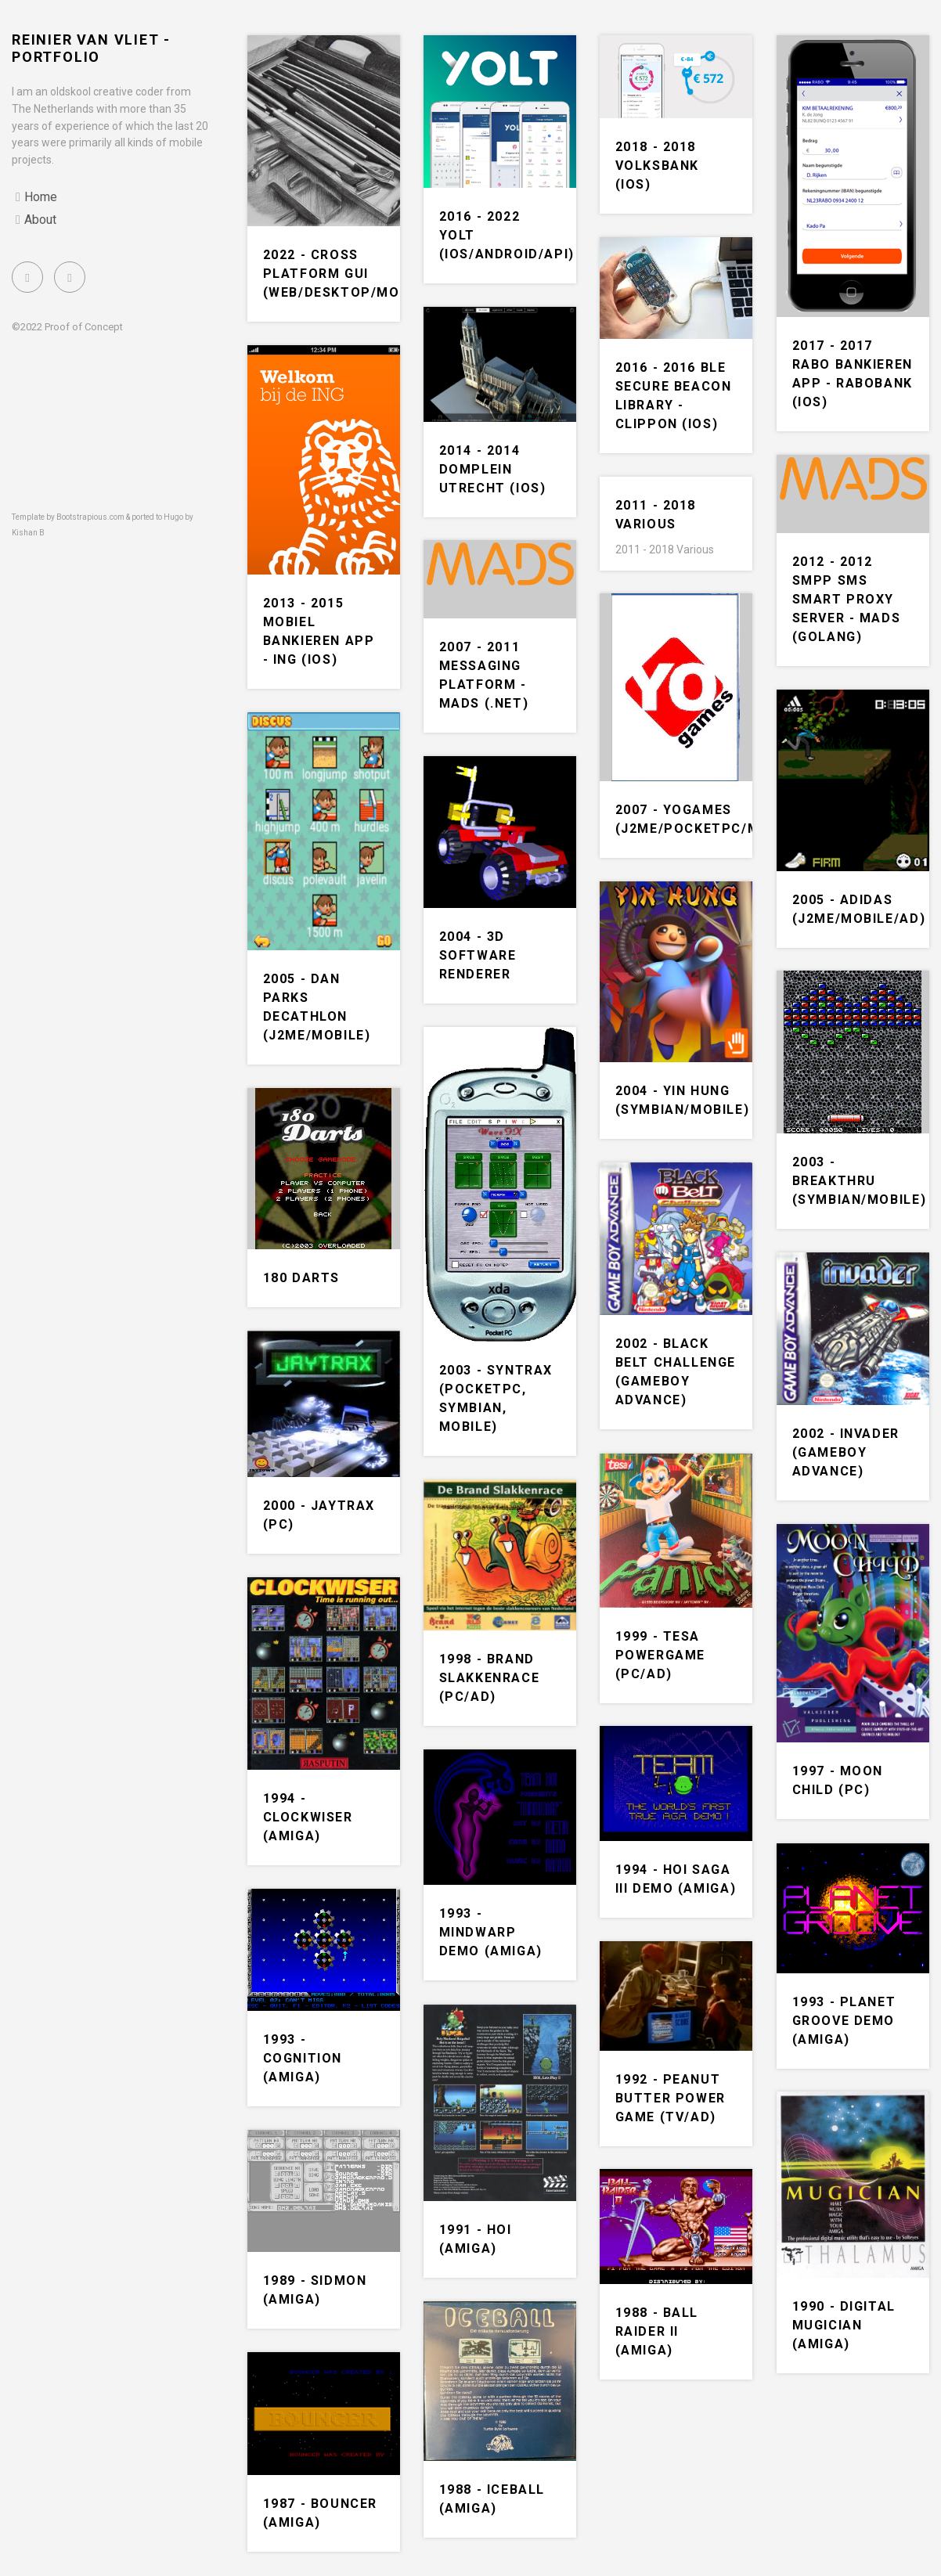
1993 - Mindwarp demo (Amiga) (491, 1932)
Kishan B (28, 532)
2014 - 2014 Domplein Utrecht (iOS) (492, 469)
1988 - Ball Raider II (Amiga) (657, 2331)
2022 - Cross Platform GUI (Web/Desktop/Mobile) (349, 273)
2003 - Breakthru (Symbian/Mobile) (859, 1181)
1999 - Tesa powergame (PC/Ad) (660, 1655)
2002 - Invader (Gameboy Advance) (846, 1452)
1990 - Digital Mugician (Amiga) (844, 2325)
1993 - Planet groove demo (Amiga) (844, 2020)
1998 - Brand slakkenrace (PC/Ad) (489, 1678)
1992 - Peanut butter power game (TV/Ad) (670, 2098)
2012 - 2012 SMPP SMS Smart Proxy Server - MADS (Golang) (846, 599)
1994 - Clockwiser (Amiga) (308, 1817)
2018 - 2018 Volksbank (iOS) (657, 165)
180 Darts (301, 1277)
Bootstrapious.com (90, 517)
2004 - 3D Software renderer (478, 955)
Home (40, 196)
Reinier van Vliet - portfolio (91, 48)
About (40, 219)
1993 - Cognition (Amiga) (302, 2058)
